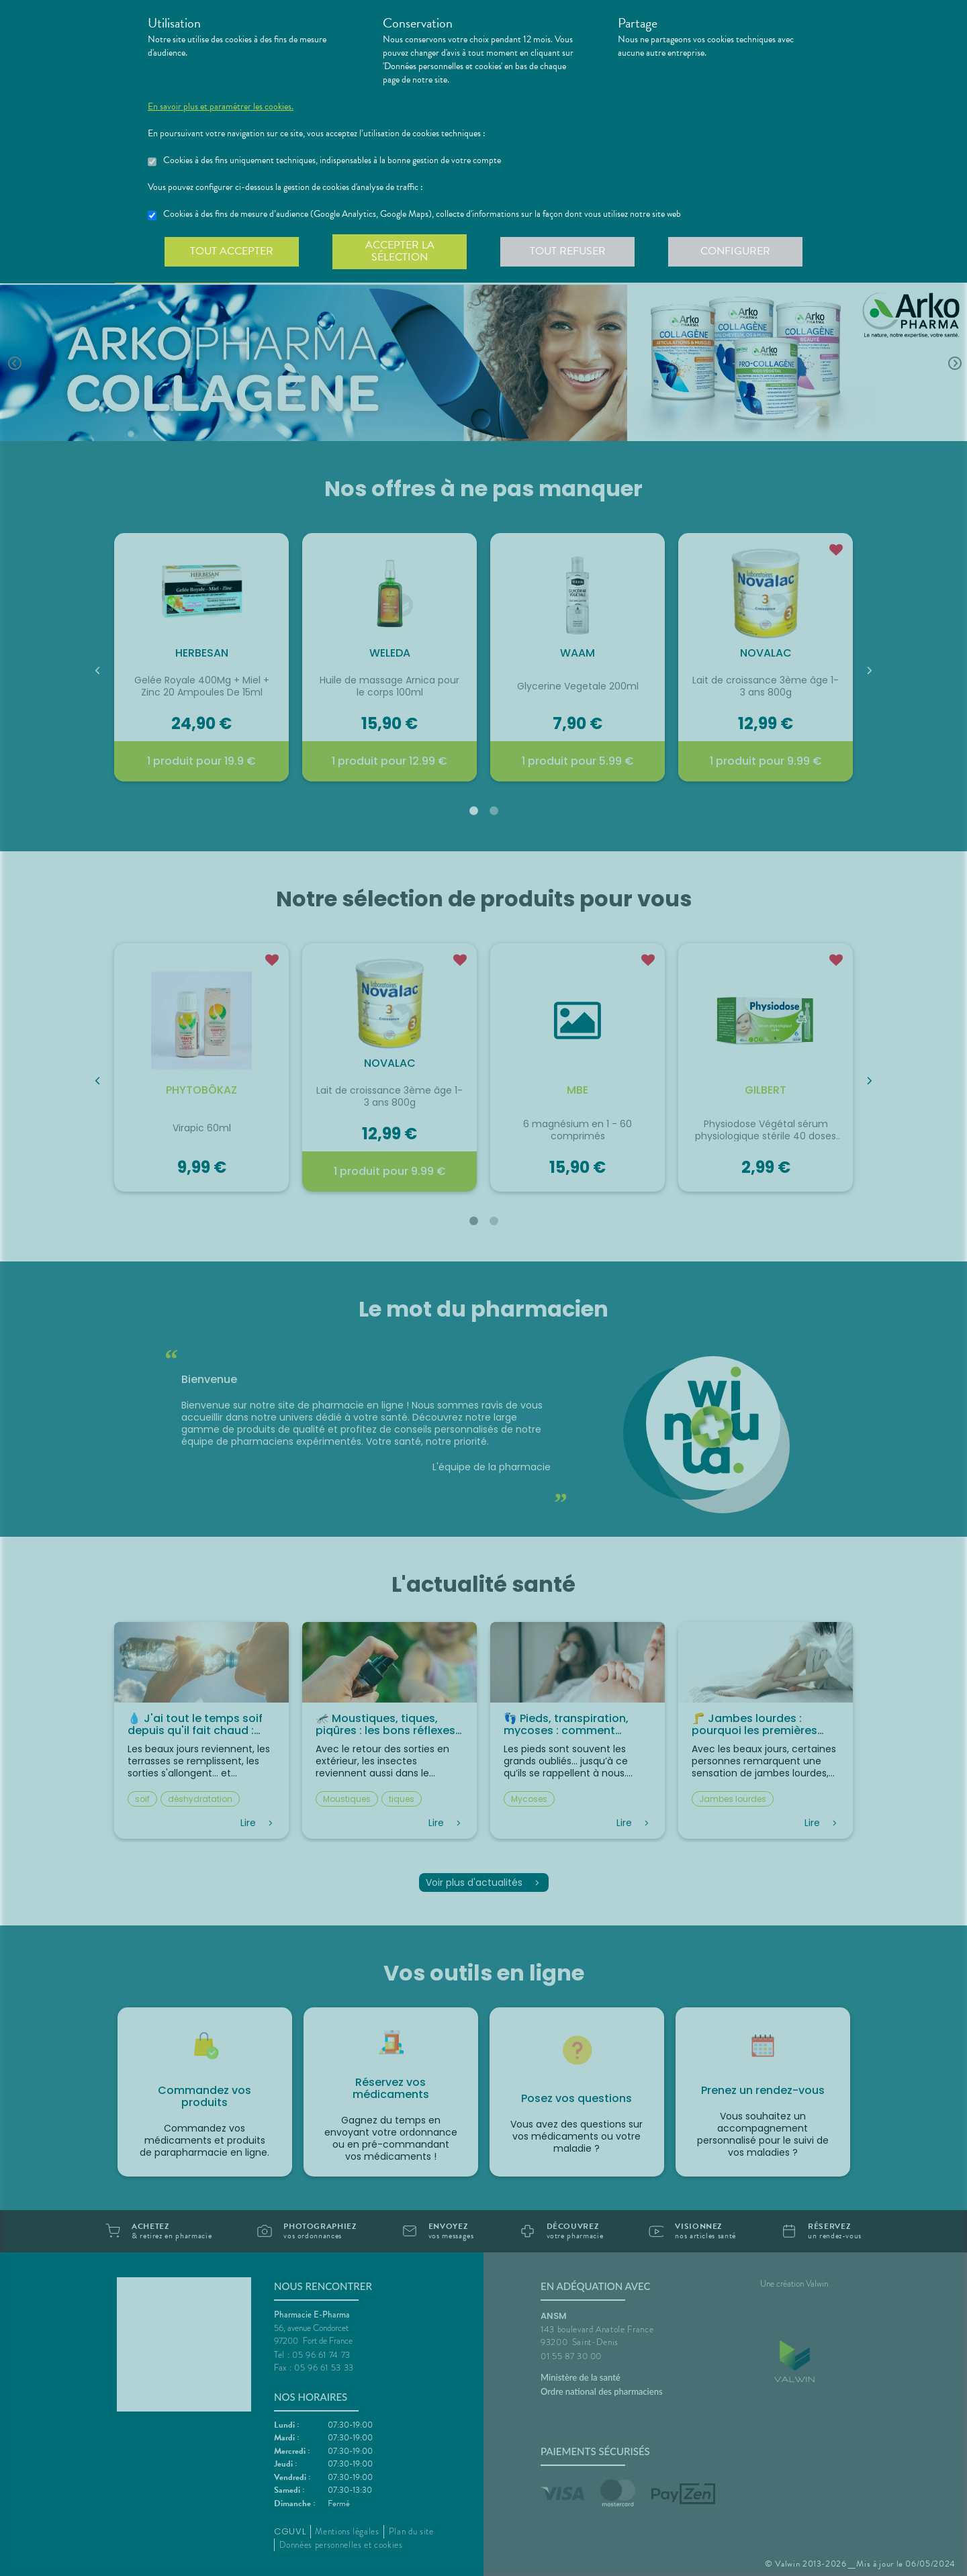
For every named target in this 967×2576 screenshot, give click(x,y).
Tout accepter (231, 251)
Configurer (735, 251)
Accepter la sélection (399, 251)
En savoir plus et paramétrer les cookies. (220, 106)
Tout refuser (568, 251)
